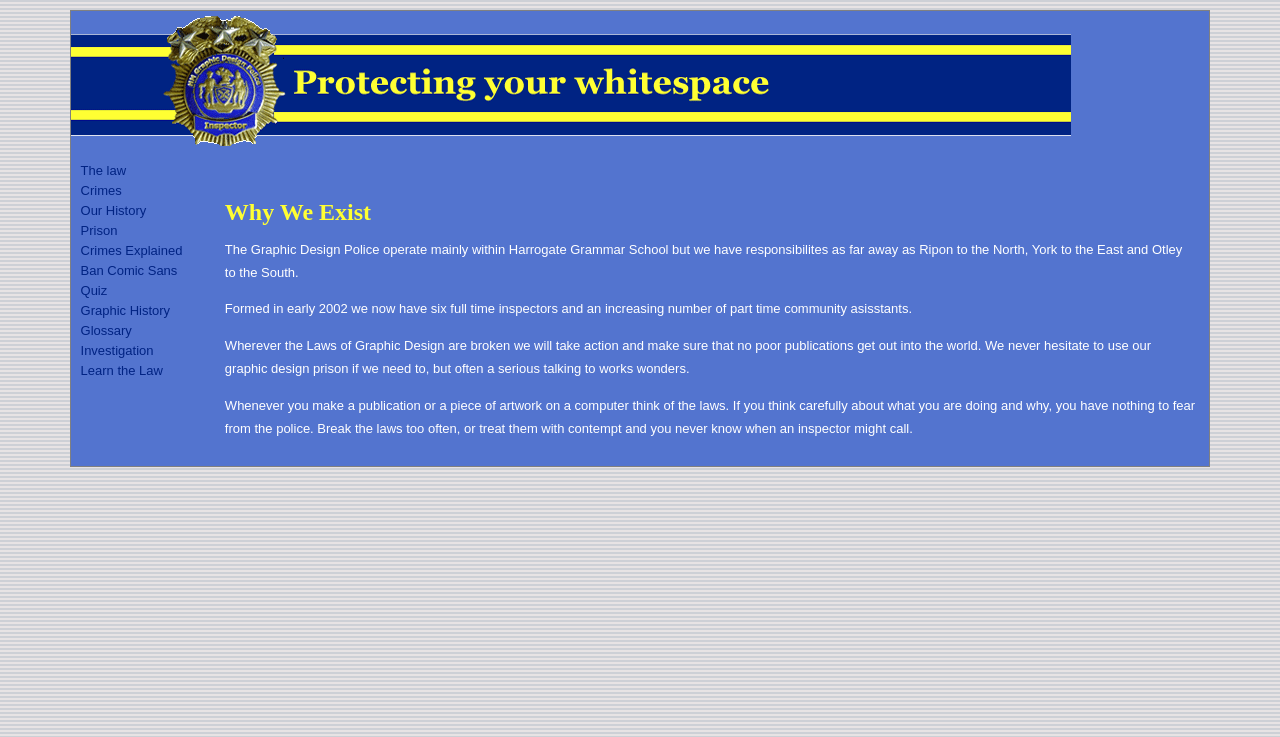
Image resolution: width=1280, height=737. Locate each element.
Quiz (94, 290)
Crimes (101, 190)
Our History (114, 210)
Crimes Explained (132, 250)
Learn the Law (122, 370)
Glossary (106, 330)
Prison (99, 230)
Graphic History (126, 310)
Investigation (117, 350)
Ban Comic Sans (129, 270)
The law (104, 170)
